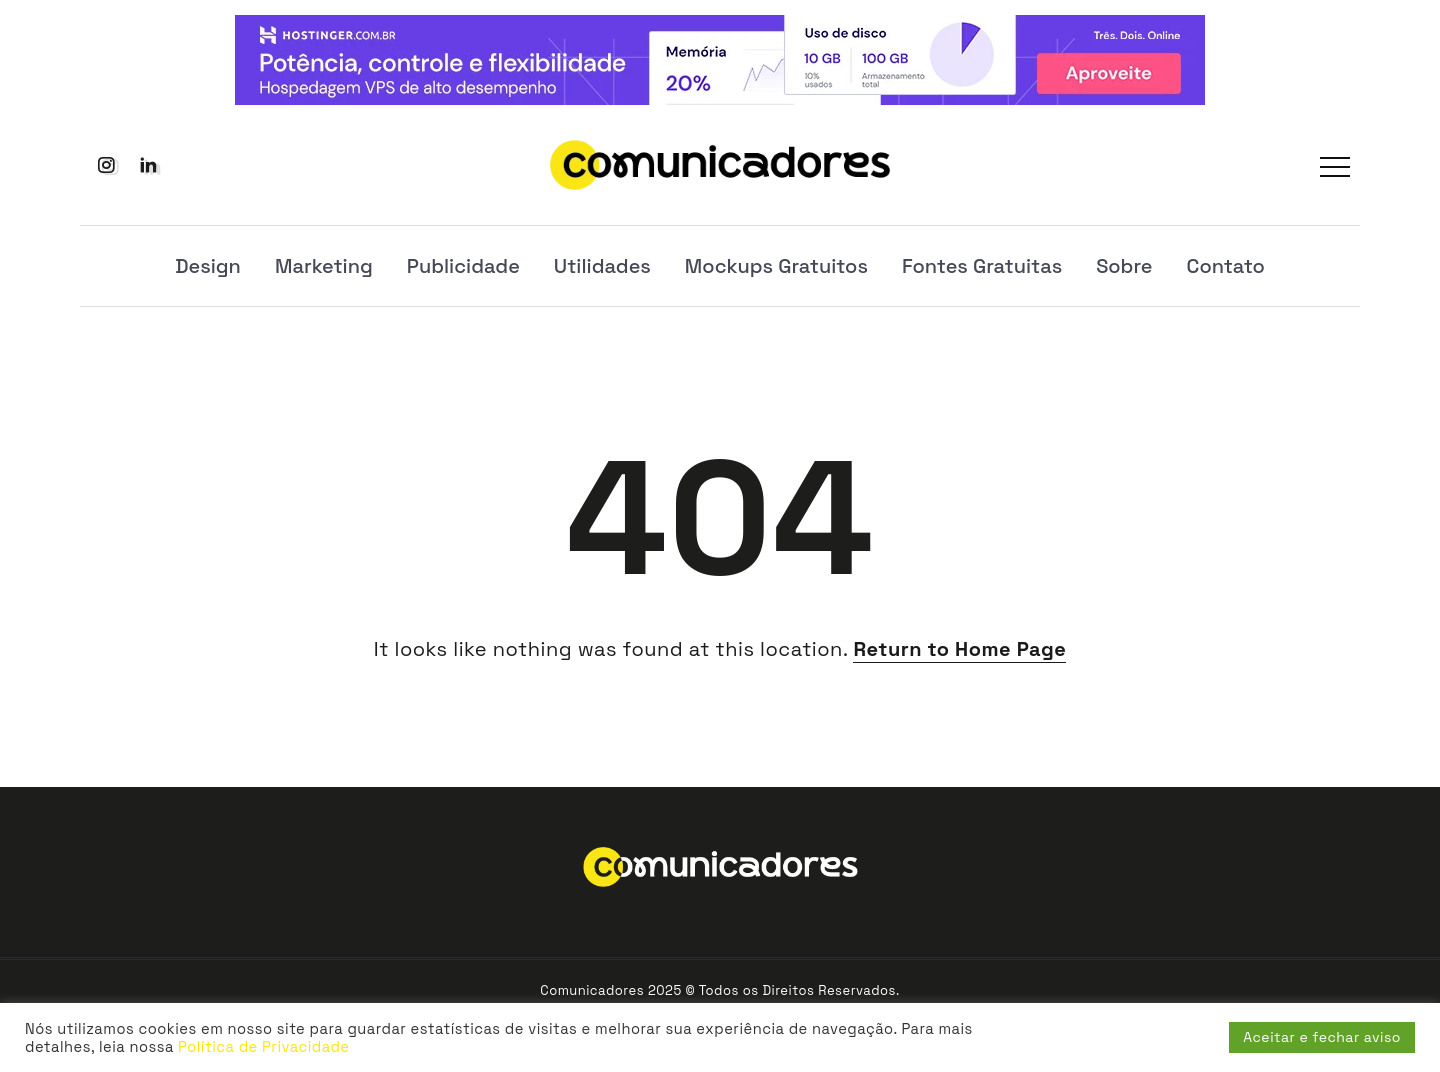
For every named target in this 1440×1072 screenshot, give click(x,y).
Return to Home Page (959, 649)
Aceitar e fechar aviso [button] (1322, 1037)
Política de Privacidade (263, 1047)
